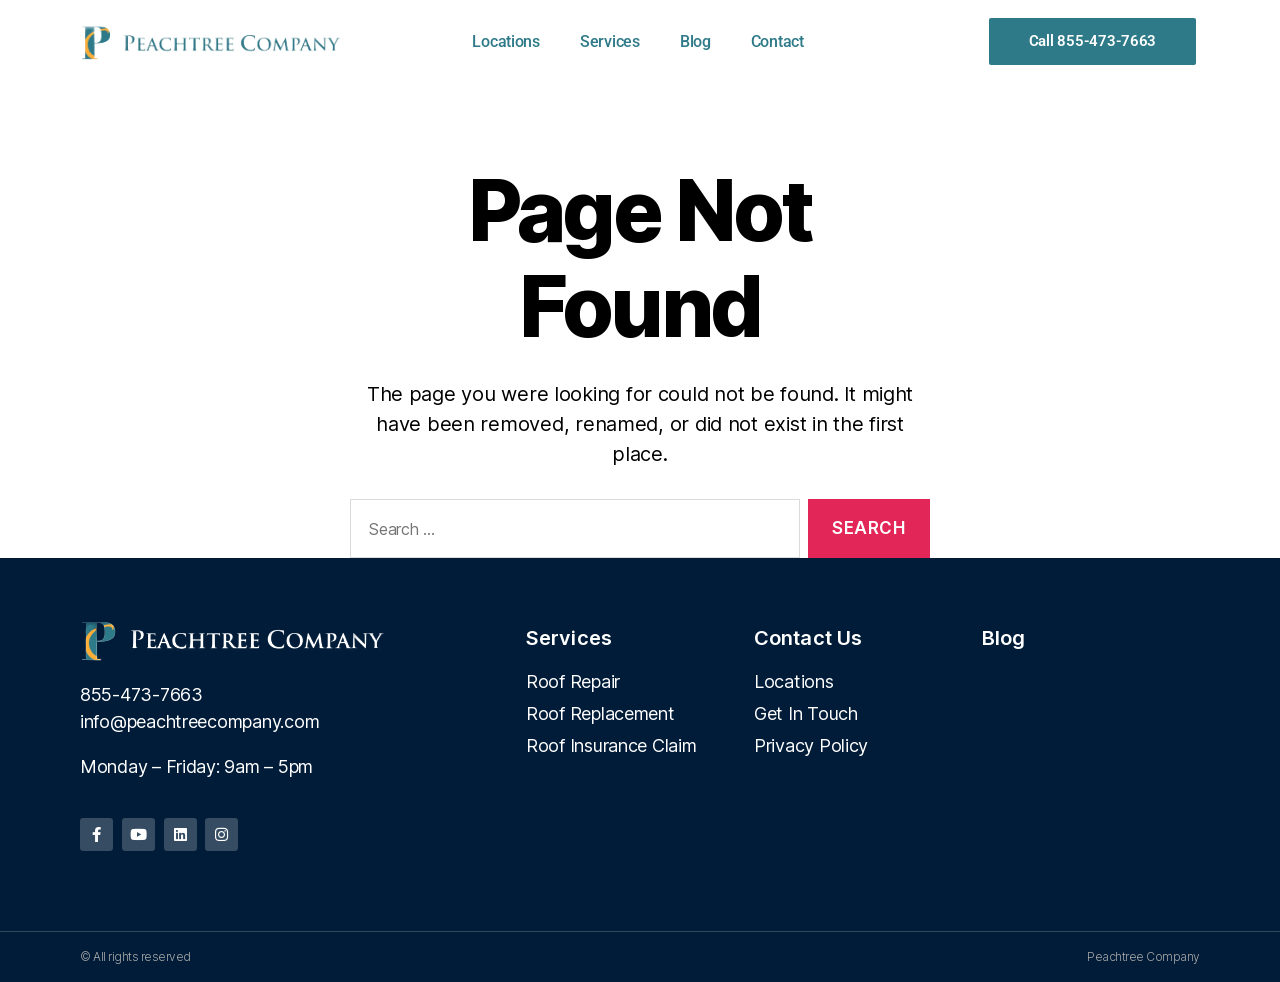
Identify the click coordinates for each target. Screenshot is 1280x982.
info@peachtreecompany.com (199, 721)
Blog (695, 41)
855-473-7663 (141, 694)
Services (610, 41)
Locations (506, 41)
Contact (777, 41)
